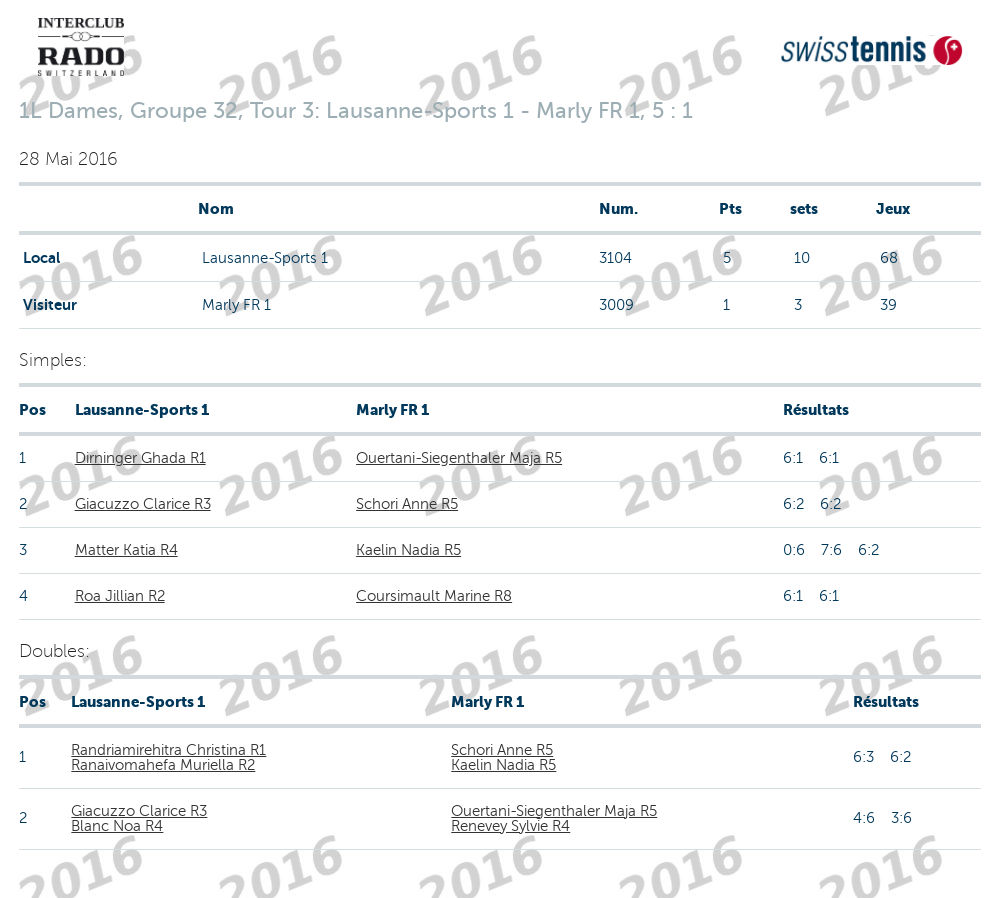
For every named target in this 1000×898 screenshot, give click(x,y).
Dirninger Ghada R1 (140, 458)
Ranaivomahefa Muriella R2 (163, 765)
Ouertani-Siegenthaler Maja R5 (459, 458)
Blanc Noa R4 (117, 826)
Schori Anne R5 (407, 504)
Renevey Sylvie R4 (510, 826)
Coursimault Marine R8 (434, 596)
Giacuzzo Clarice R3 (143, 504)
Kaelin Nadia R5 (408, 550)
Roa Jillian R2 (120, 596)
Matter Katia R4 (126, 550)
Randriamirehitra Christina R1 (168, 750)
